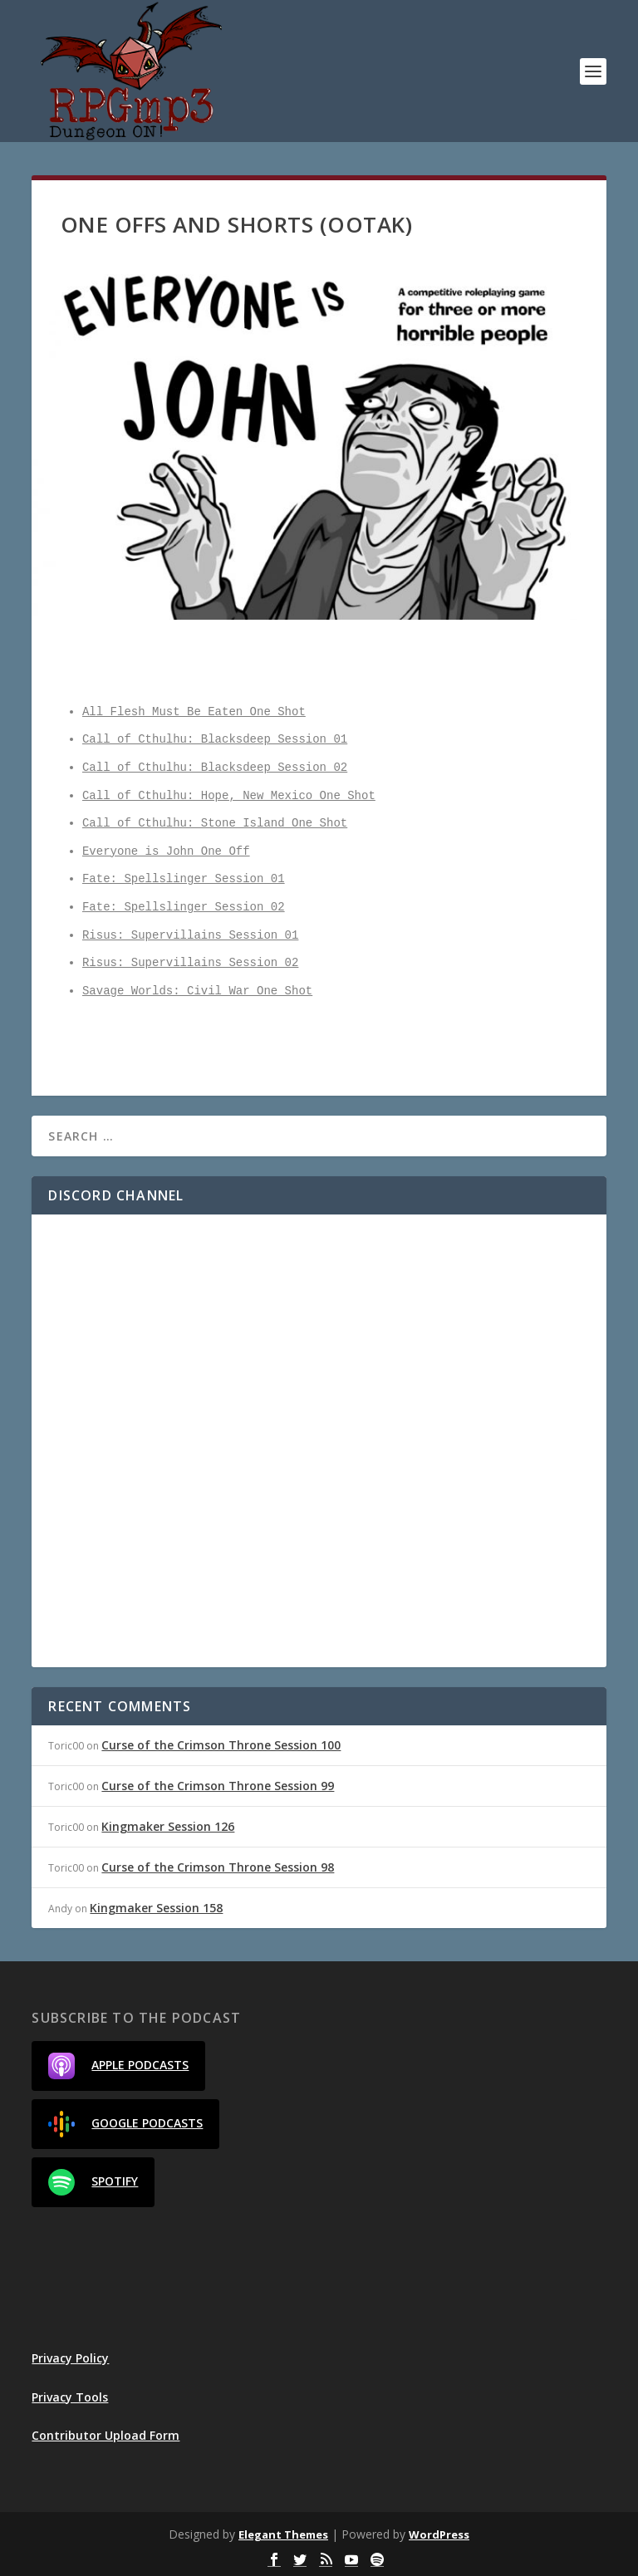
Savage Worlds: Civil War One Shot (197, 991)
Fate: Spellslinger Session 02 (183, 907)
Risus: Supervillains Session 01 (190, 936)
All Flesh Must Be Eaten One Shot (194, 712)
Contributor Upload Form (105, 2435)
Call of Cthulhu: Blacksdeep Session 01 (214, 740)
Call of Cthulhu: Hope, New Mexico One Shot (228, 796)
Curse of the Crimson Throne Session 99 (217, 1785)
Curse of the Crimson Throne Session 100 (221, 1745)
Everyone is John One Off (166, 852)
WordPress (439, 2534)
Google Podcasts (125, 2124)
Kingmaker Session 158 (156, 1908)
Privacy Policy (70, 2358)
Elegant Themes (283, 2534)
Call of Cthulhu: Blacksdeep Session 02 (214, 768)
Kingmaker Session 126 (167, 1826)
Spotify (93, 2182)
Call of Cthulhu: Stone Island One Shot (214, 824)
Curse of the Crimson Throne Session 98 (217, 1867)
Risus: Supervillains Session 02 (190, 963)
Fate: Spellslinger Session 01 (183, 879)
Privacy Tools (70, 2397)
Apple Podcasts (118, 2066)
